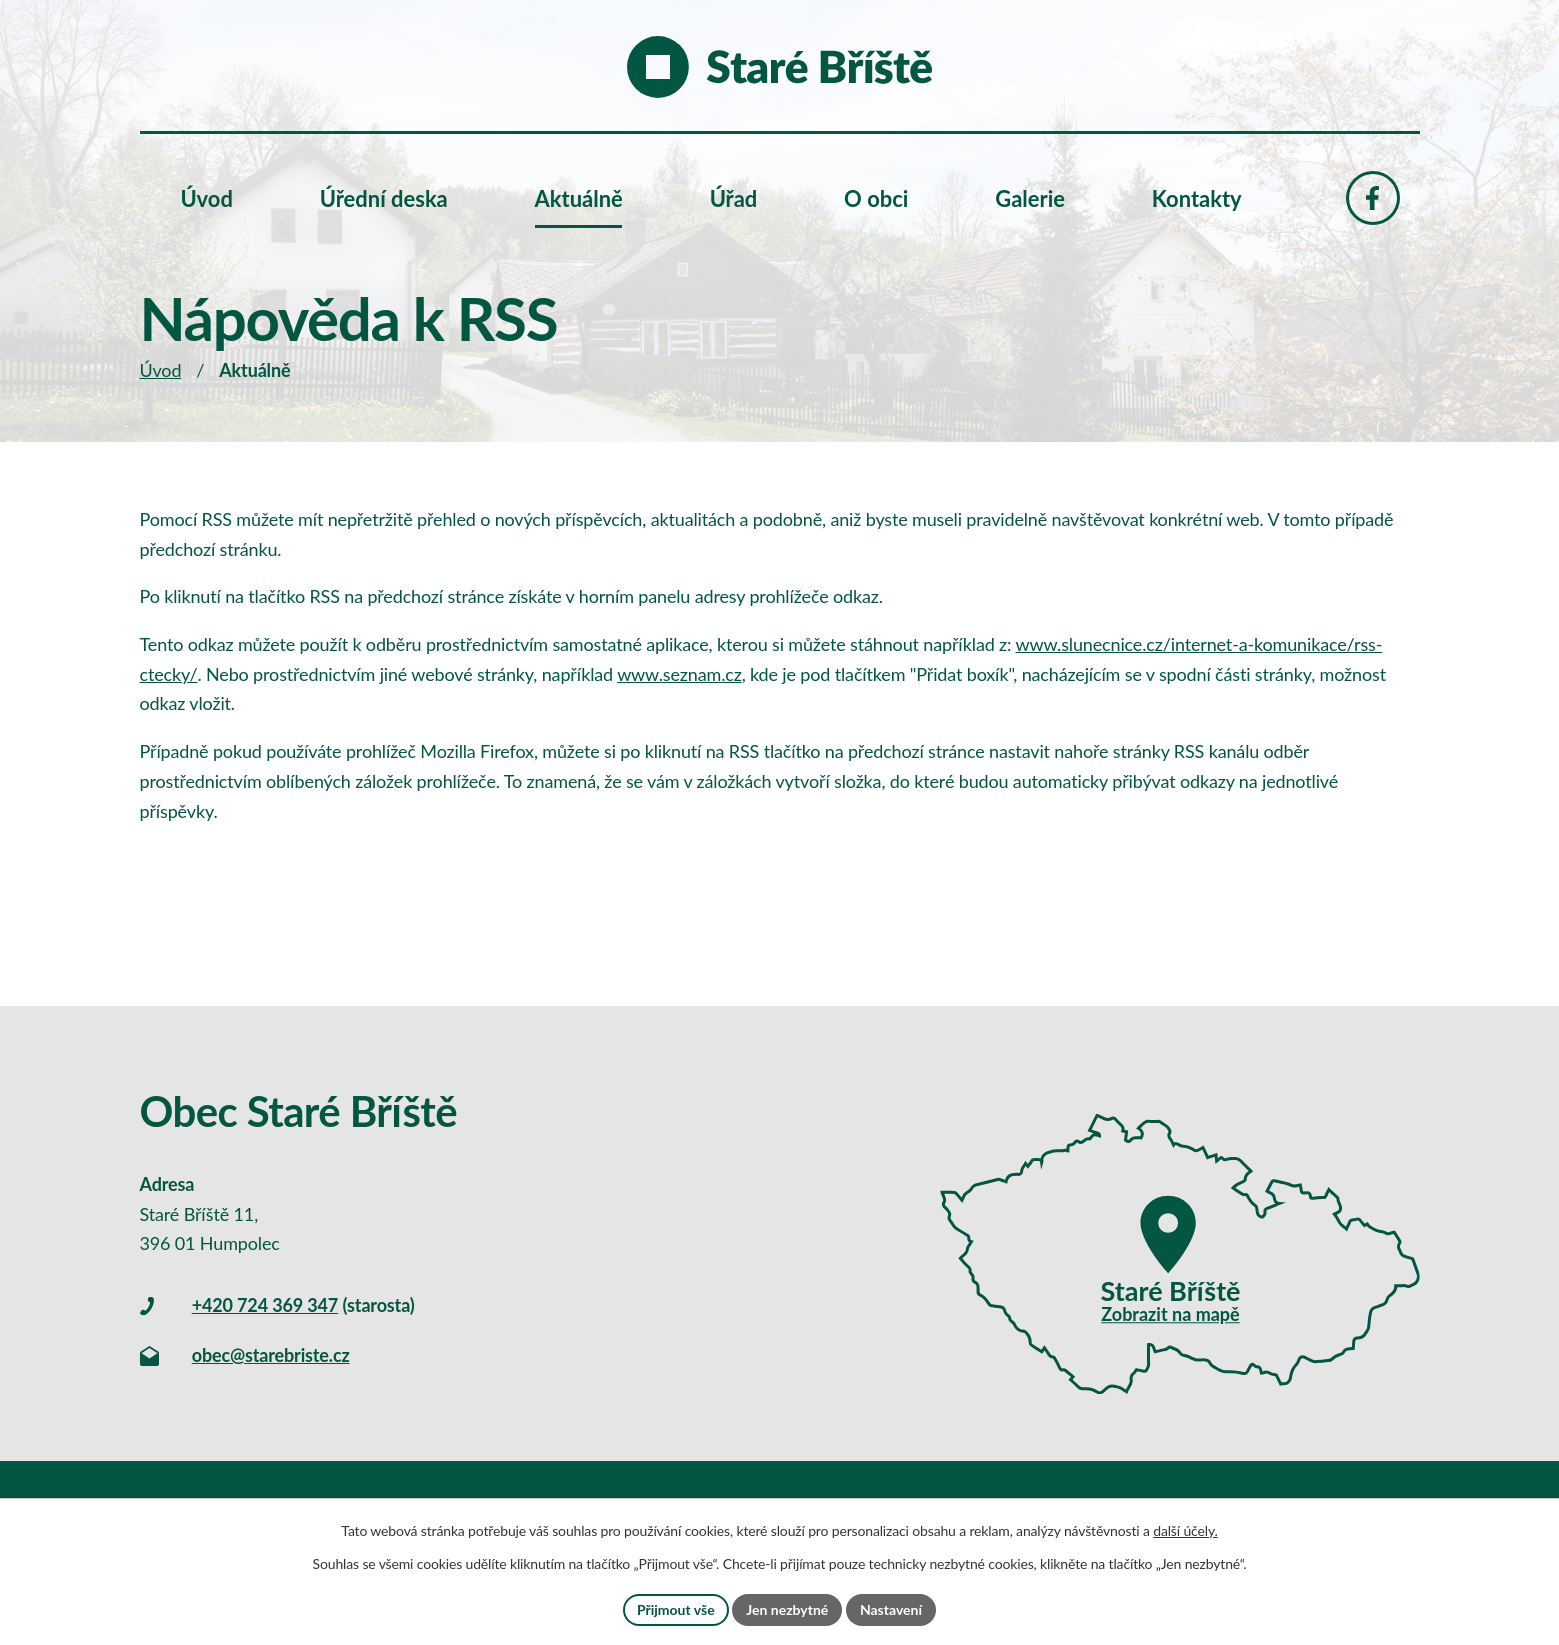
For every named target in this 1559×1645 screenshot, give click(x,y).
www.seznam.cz (679, 674)
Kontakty (1197, 198)
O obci (876, 198)
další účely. (1185, 1530)
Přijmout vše (676, 1609)
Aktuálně (579, 198)
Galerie (1030, 198)
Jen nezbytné (787, 1609)
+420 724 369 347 (265, 1305)
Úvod (161, 370)
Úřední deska (384, 198)
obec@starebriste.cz (271, 1355)
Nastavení (891, 1609)
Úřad (734, 198)
